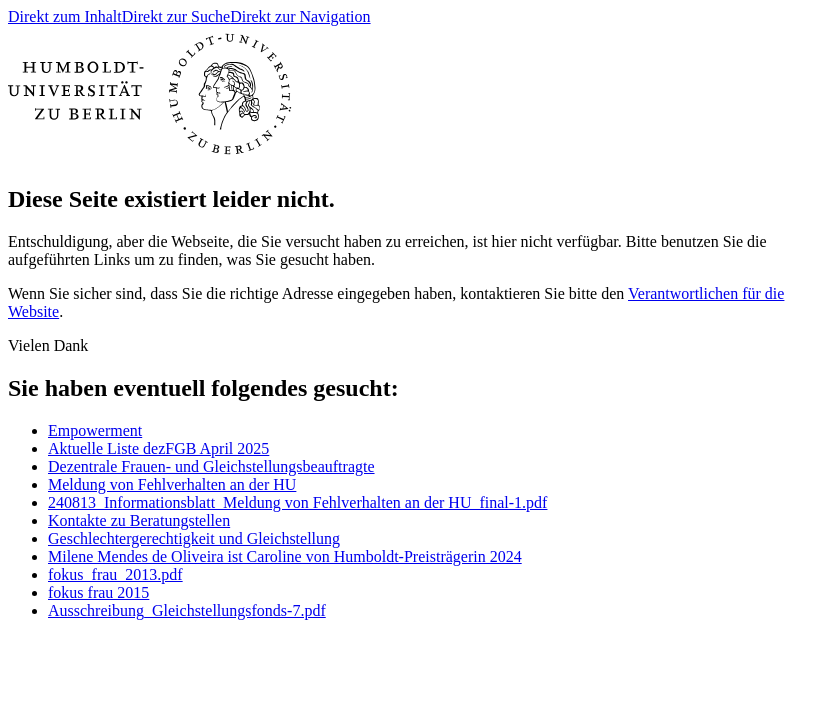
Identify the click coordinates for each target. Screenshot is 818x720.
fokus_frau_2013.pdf (115, 574)
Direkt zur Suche (176, 16)
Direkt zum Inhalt (65, 16)
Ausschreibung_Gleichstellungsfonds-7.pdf (187, 610)
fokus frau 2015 (98, 592)
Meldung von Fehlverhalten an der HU (172, 484)
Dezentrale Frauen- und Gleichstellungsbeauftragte (211, 466)
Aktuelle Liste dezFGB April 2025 (158, 448)
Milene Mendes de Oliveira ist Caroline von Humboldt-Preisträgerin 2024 (285, 556)
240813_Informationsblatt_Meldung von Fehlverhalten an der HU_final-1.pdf (297, 502)
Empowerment (95, 430)
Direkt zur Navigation (300, 16)
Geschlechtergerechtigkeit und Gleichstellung (194, 538)
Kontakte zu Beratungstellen (139, 520)
